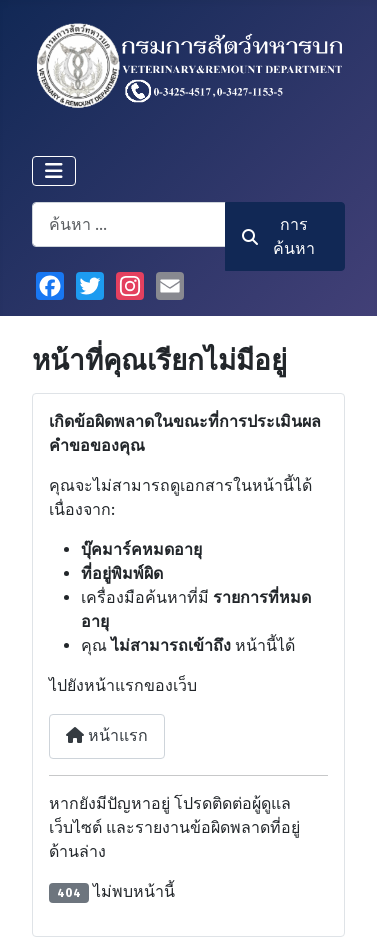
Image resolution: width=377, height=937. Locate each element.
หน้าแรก (107, 735)
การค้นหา (279, 236)
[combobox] (129, 224)
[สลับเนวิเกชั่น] (54, 171)
